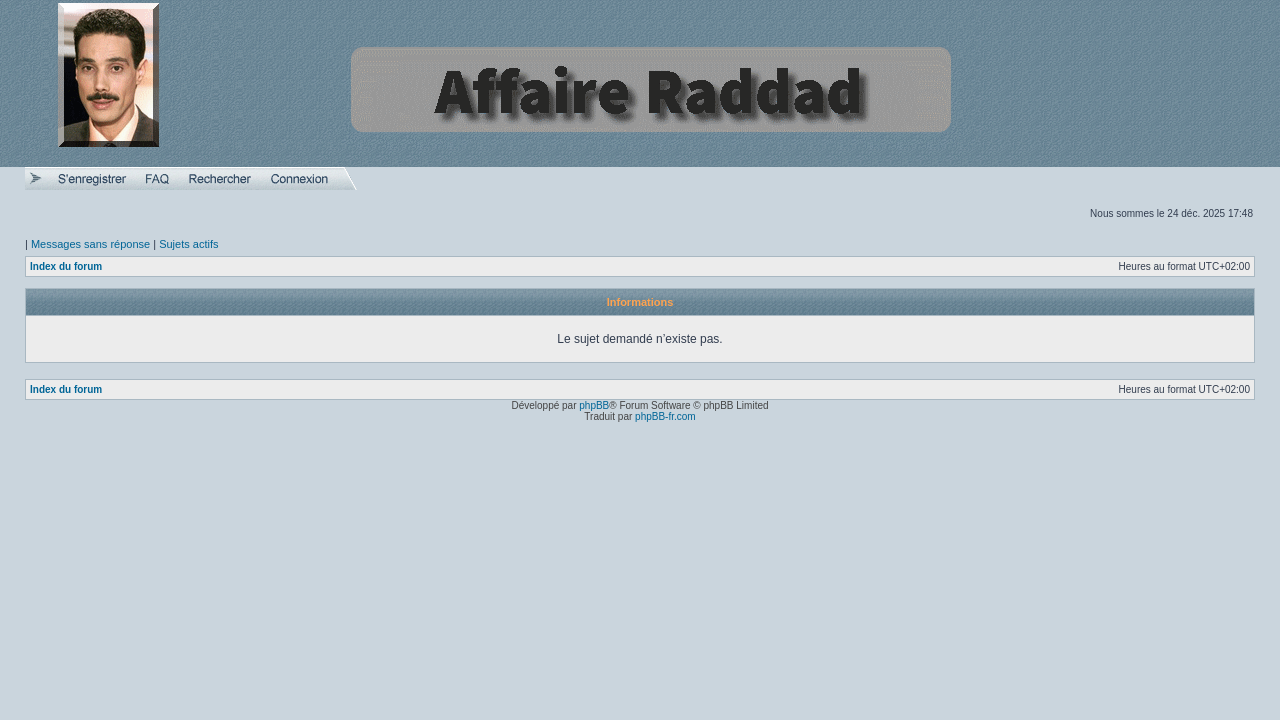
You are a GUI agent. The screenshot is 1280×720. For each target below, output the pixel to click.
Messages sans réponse (90, 244)
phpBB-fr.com (665, 416)
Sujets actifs (188, 244)
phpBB (594, 405)
